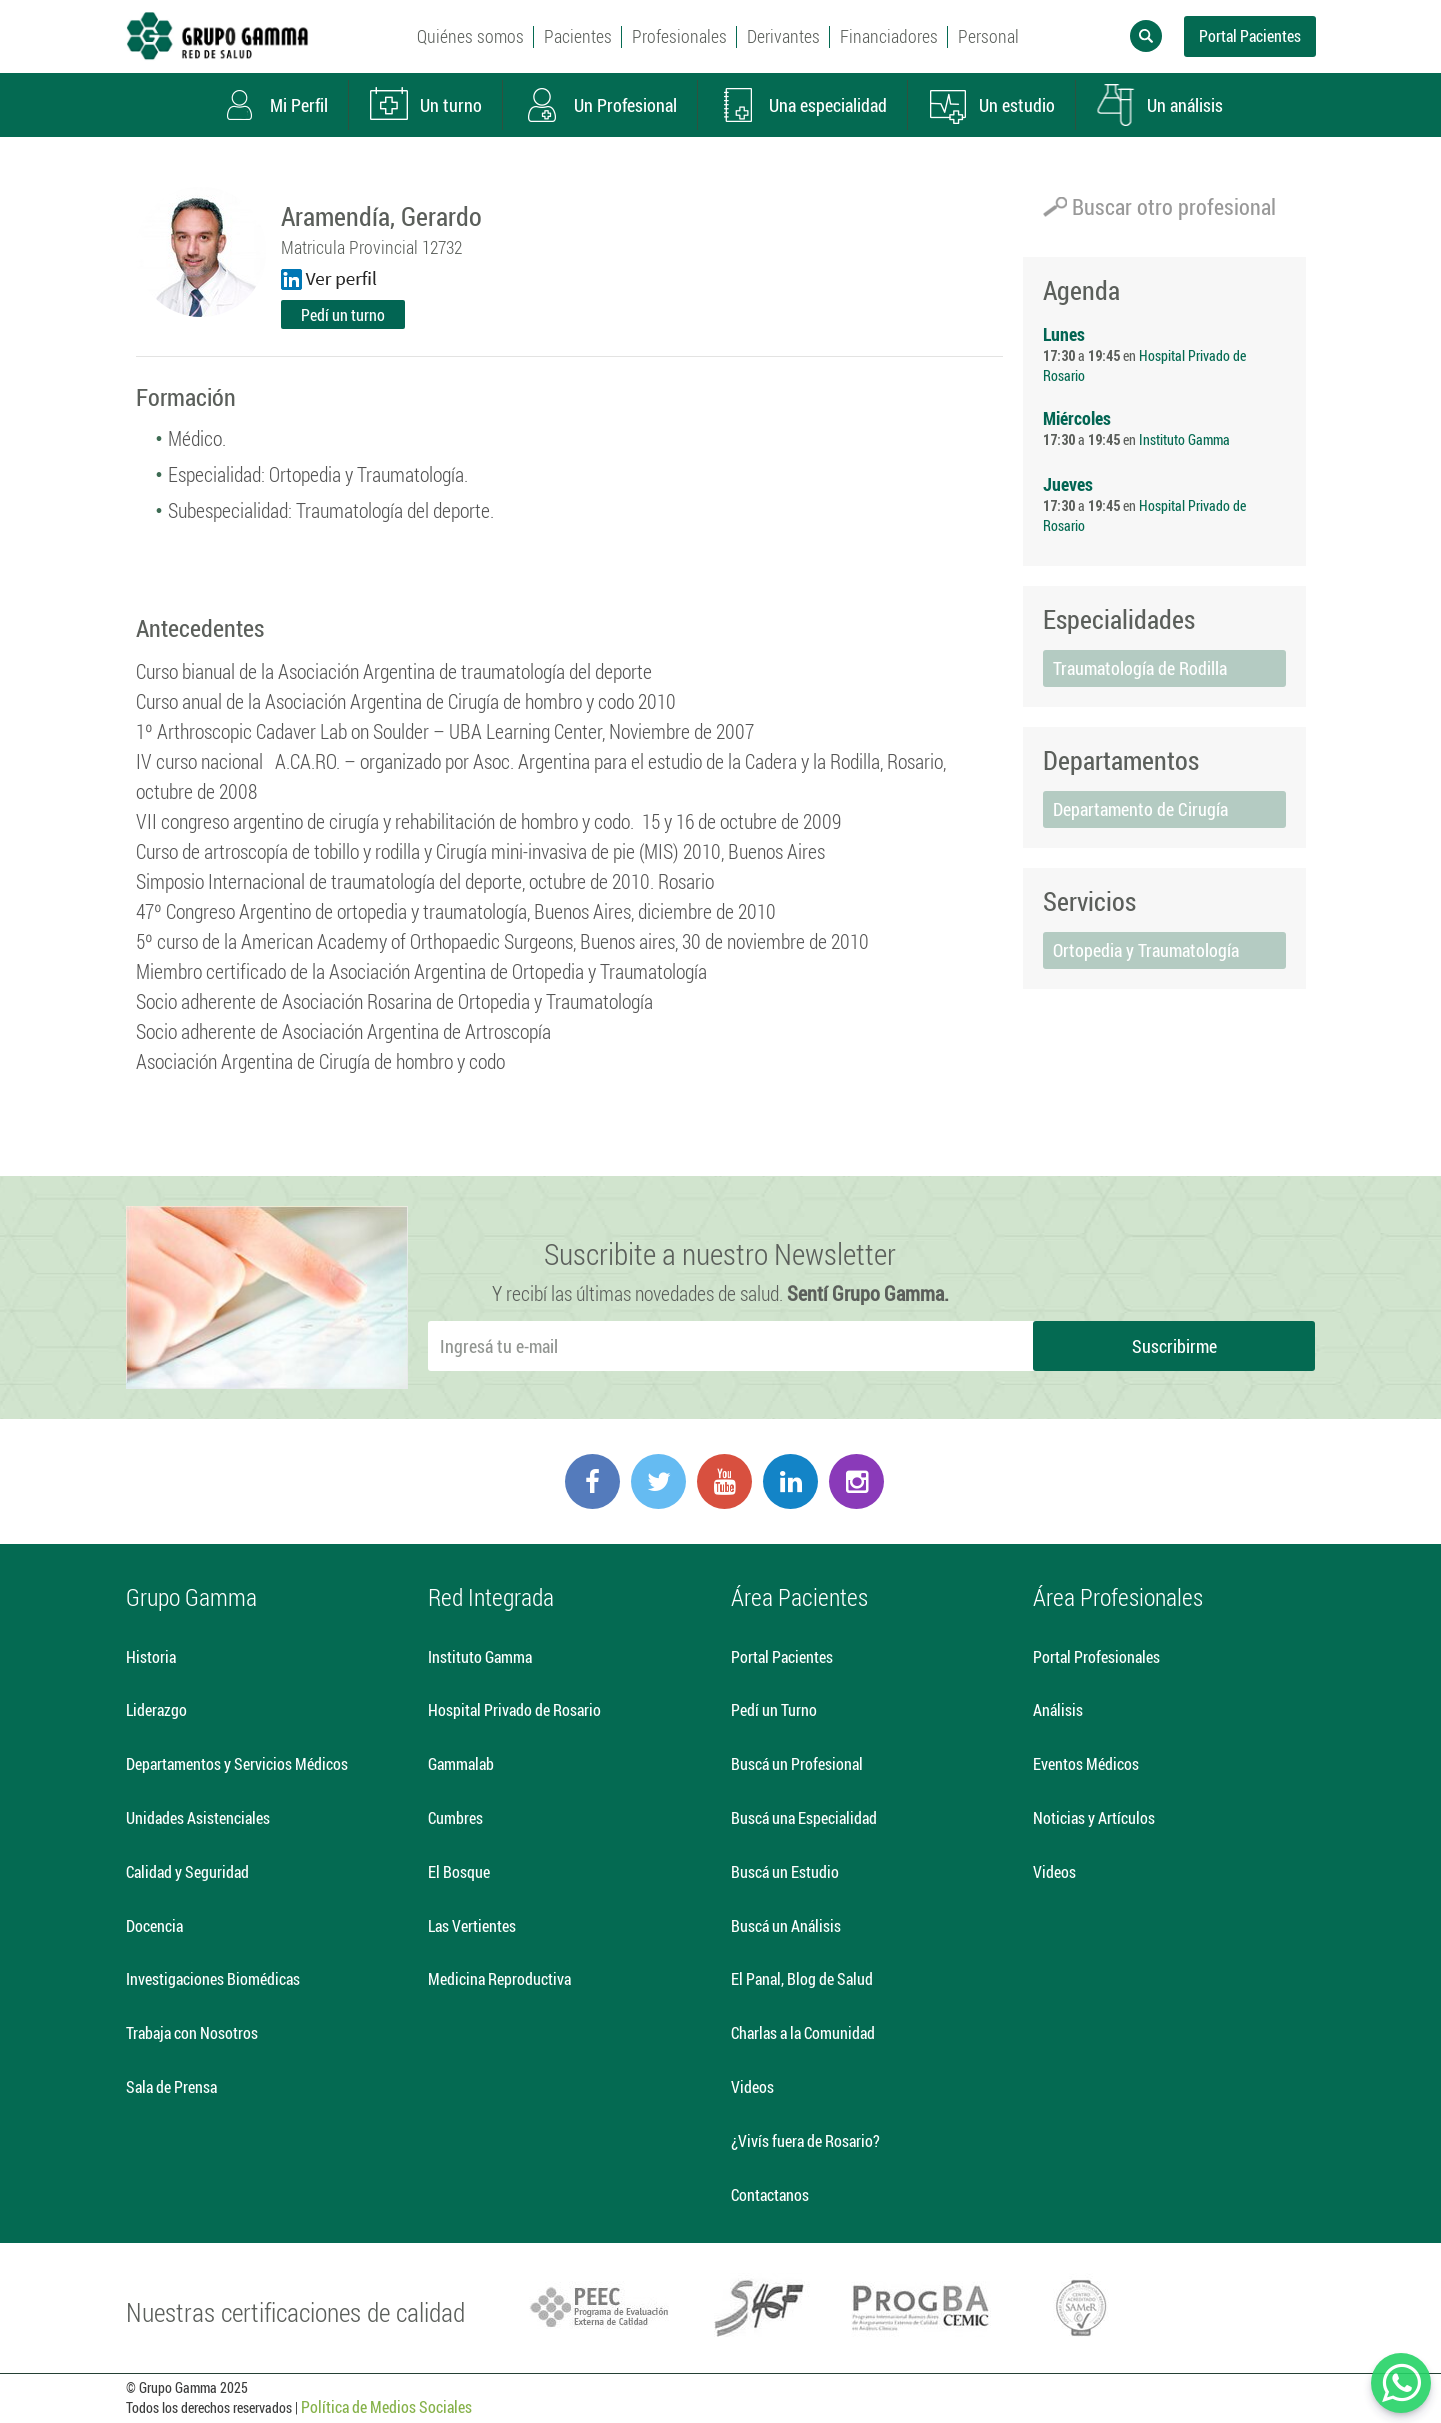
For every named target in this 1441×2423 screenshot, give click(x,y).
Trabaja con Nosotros (192, 2032)
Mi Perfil (273, 105)
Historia (151, 1656)
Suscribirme (1174, 1346)
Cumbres (455, 1817)
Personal (988, 36)
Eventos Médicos (1086, 1763)
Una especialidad (802, 105)
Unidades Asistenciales (198, 1817)
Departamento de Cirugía (1140, 809)
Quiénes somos (470, 36)
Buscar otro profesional (1159, 206)
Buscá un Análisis (786, 1925)
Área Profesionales (1118, 1597)
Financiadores (889, 36)
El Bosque (459, 1871)
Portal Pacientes (1250, 35)
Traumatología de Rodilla (1140, 668)
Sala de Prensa (171, 2086)
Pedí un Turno (774, 1709)
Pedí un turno (343, 314)
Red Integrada (491, 1597)
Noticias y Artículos (1094, 1817)
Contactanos (770, 2194)
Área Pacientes (799, 1597)
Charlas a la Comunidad (803, 2032)
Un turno (425, 105)
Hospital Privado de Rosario (514, 1709)
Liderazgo (156, 1709)
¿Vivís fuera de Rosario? (805, 2140)
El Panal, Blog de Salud (802, 1978)
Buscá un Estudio (785, 1871)
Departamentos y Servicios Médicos (237, 1763)
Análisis (1058, 1709)
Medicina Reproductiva (499, 1978)
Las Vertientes (472, 1925)
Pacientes (578, 36)
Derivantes (783, 36)
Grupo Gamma (191, 1597)
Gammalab (461, 1763)
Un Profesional (599, 105)
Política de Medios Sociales (386, 2406)
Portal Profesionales (1096, 1656)
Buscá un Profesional (797, 1763)
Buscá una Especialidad (804, 1817)
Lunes (1064, 334)
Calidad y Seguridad (187, 1871)
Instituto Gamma (1184, 439)
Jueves (1068, 484)
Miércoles (1077, 418)
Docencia (154, 1925)
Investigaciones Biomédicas (213, 1978)
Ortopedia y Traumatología (1146, 950)
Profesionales (679, 36)
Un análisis (1159, 105)
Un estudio (991, 105)
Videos (752, 2086)
